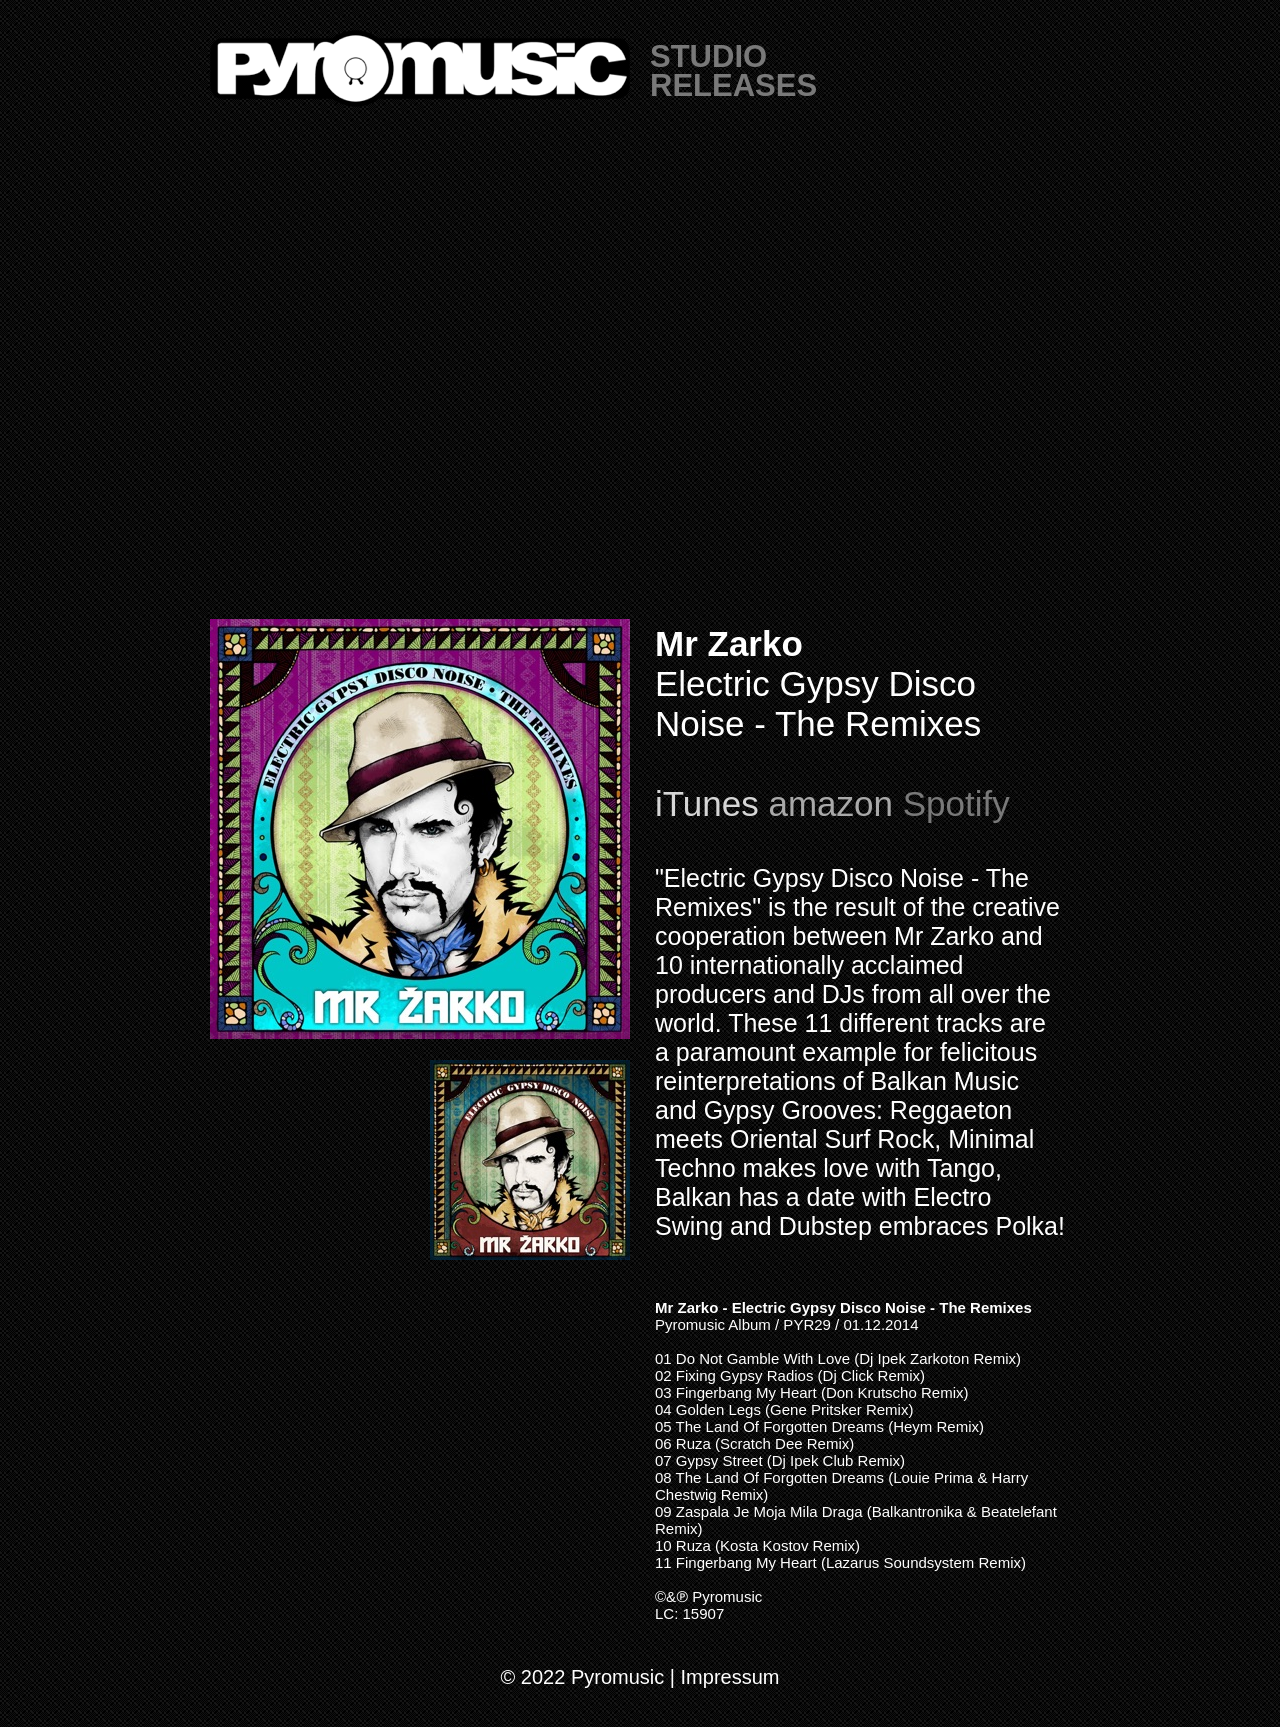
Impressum (730, 1677)
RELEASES (733, 85)
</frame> (640, 380)
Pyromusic (727, 1596)
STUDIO (708, 56)
